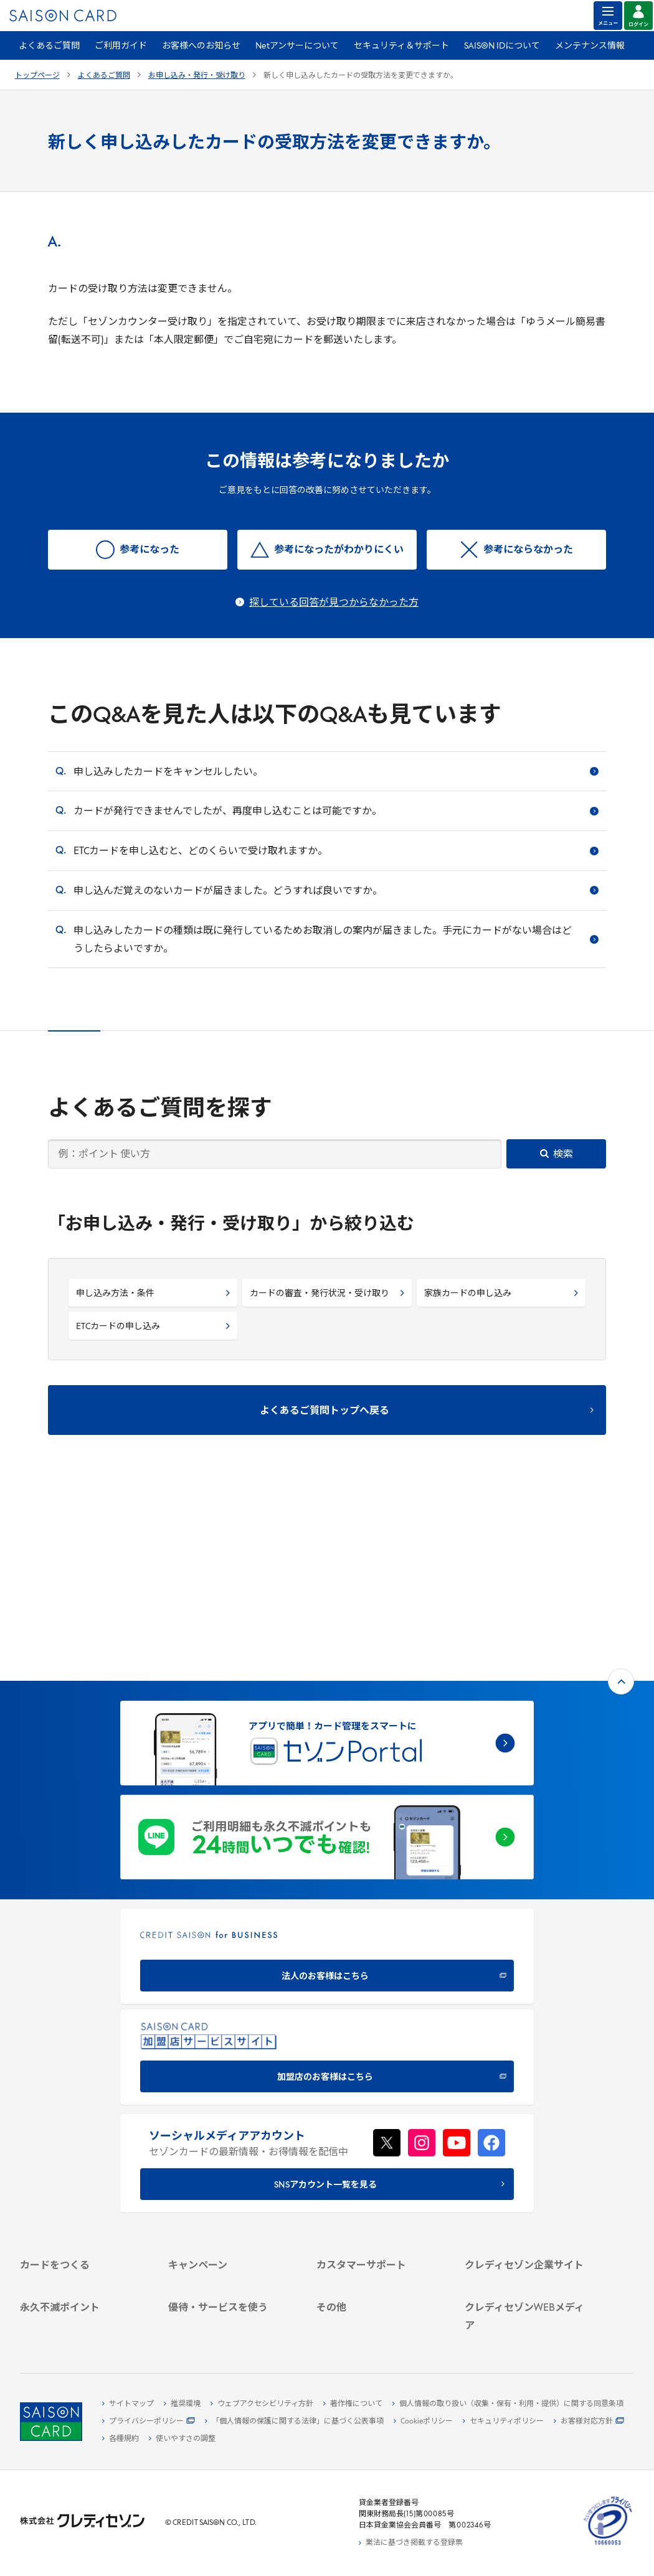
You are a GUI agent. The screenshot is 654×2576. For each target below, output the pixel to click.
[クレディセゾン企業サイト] (528, 2102)
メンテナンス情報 (590, 46)
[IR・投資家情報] (528, 2159)
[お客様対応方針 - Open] (589, 2421)
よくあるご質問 (49, 46)
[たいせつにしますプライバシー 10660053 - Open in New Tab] (608, 2545)
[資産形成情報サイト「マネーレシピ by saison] (528, 2282)
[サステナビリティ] (528, 2145)
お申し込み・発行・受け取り (196, 76)
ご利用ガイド (121, 46)
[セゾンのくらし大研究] (528, 2302)
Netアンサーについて (297, 46)
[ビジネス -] (528, 2130)
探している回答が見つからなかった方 (334, 603)
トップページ (37, 76)
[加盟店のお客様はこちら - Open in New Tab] (327, 1873)
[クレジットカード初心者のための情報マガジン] (528, 2256)
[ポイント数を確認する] (83, 2330)
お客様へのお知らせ (201, 46)
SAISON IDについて (502, 46)
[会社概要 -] (528, 2116)
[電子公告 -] (528, 2173)
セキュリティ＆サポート (401, 46)
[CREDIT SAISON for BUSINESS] (327, 1772)
